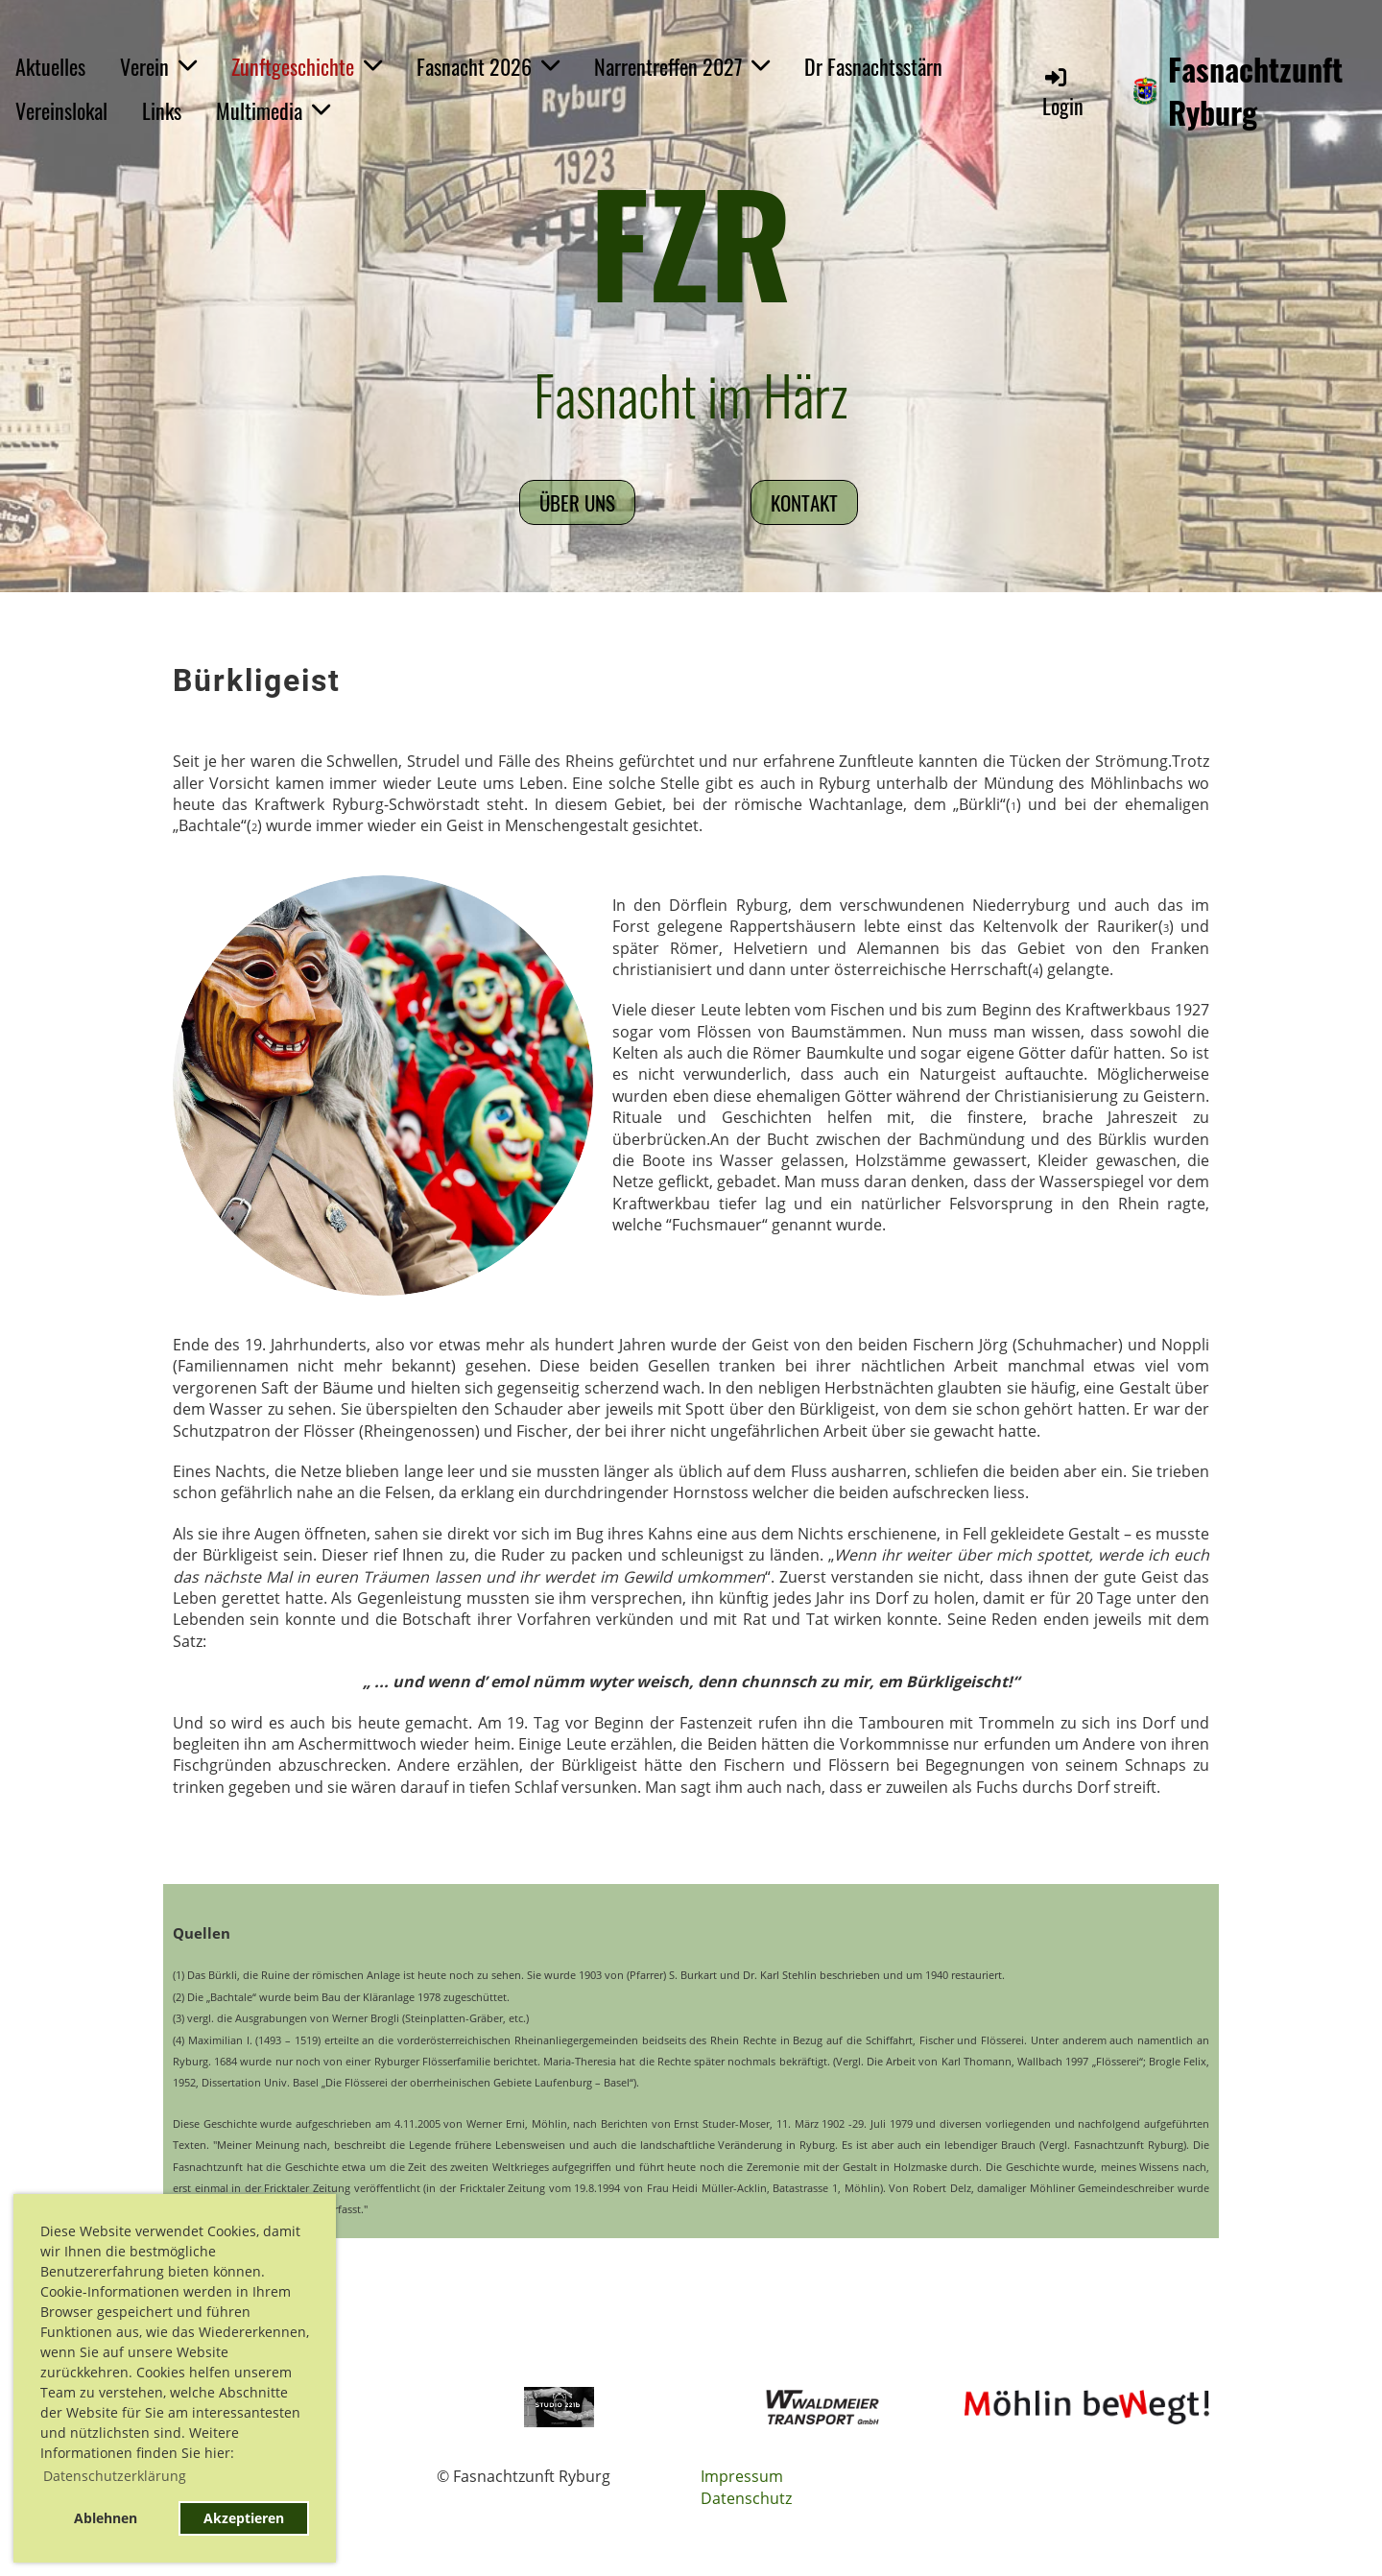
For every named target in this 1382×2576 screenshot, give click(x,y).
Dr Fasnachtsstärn (873, 66)
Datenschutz (746, 2498)
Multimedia (273, 110)
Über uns (577, 502)
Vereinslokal (61, 110)
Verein (158, 66)
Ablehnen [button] (105, 2518)
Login (1063, 92)
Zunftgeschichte (306, 66)
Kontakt (804, 502)
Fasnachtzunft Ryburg (1255, 91)
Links (161, 110)
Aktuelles (50, 66)
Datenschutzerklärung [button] (114, 2476)
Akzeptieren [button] (243, 2518)
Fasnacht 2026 (488, 66)
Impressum (742, 2476)
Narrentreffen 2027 (682, 66)
